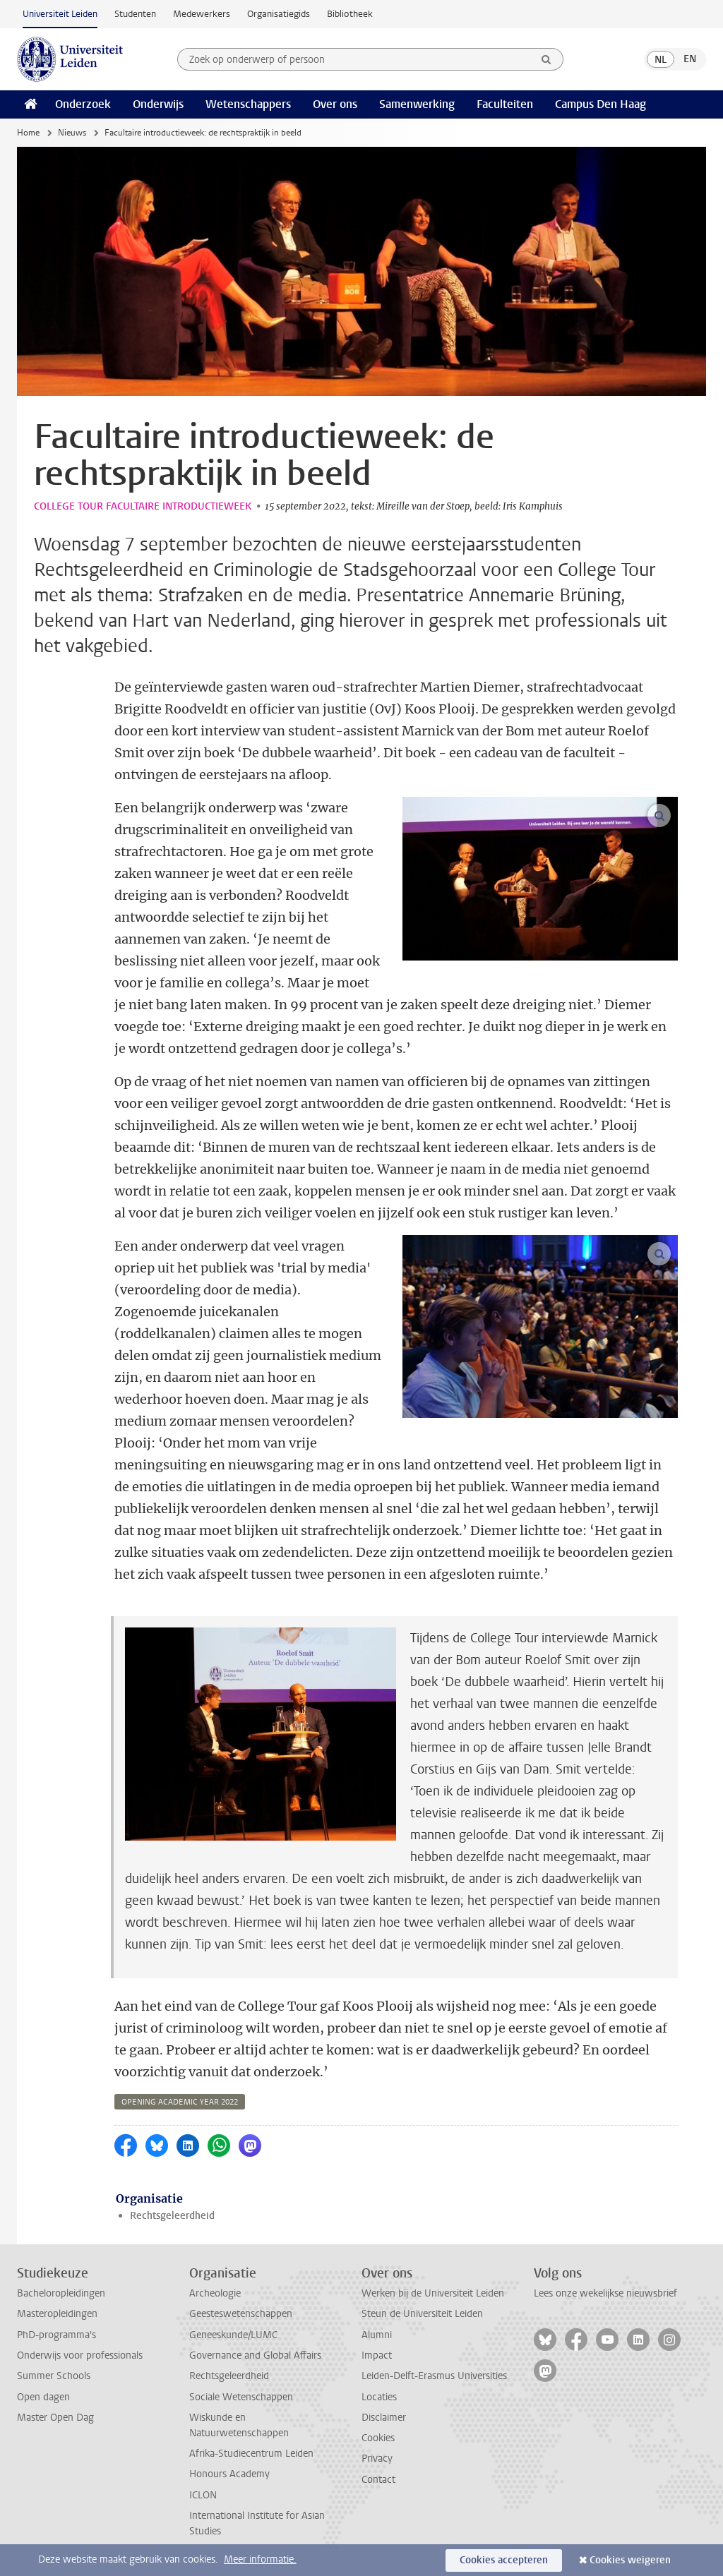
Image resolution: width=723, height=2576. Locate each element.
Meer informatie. (260, 2559)
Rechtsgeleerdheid (172, 2215)
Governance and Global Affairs (255, 2355)
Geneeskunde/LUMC (233, 2335)
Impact (377, 2355)
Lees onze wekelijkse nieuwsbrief (605, 2293)
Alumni (377, 2335)
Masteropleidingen (57, 2314)
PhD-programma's (56, 2335)
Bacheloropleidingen (61, 2293)
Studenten (135, 14)
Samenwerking (417, 104)
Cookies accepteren (504, 2560)
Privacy (377, 2458)
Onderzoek (83, 104)
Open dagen (43, 2397)
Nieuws (72, 132)
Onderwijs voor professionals (80, 2355)
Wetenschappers (248, 104)
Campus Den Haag (600, 104)
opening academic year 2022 (179, 2102)
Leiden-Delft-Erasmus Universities (434, 2376)
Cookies (378, 2438)
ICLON (203, 2495)
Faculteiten (505, 104)
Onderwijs (158, 104)
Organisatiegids (278, 14)
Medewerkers (201, 14)
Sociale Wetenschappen (241, 2397)
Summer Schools (53, 2376)
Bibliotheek (350, 14)
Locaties (379, 2397)
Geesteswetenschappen (240, 2314)
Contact (378, 2479)
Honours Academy (229, 2474)
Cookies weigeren (630, 2560)
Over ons (335, 104)
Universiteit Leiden (60, 14)
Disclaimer (384, 2417)
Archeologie (215, 2293)
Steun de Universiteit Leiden (422, 2314)
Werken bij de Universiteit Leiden (433, 2293)
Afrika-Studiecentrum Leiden (251, 2453)
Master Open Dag (55, 2417)
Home (28, 132)
